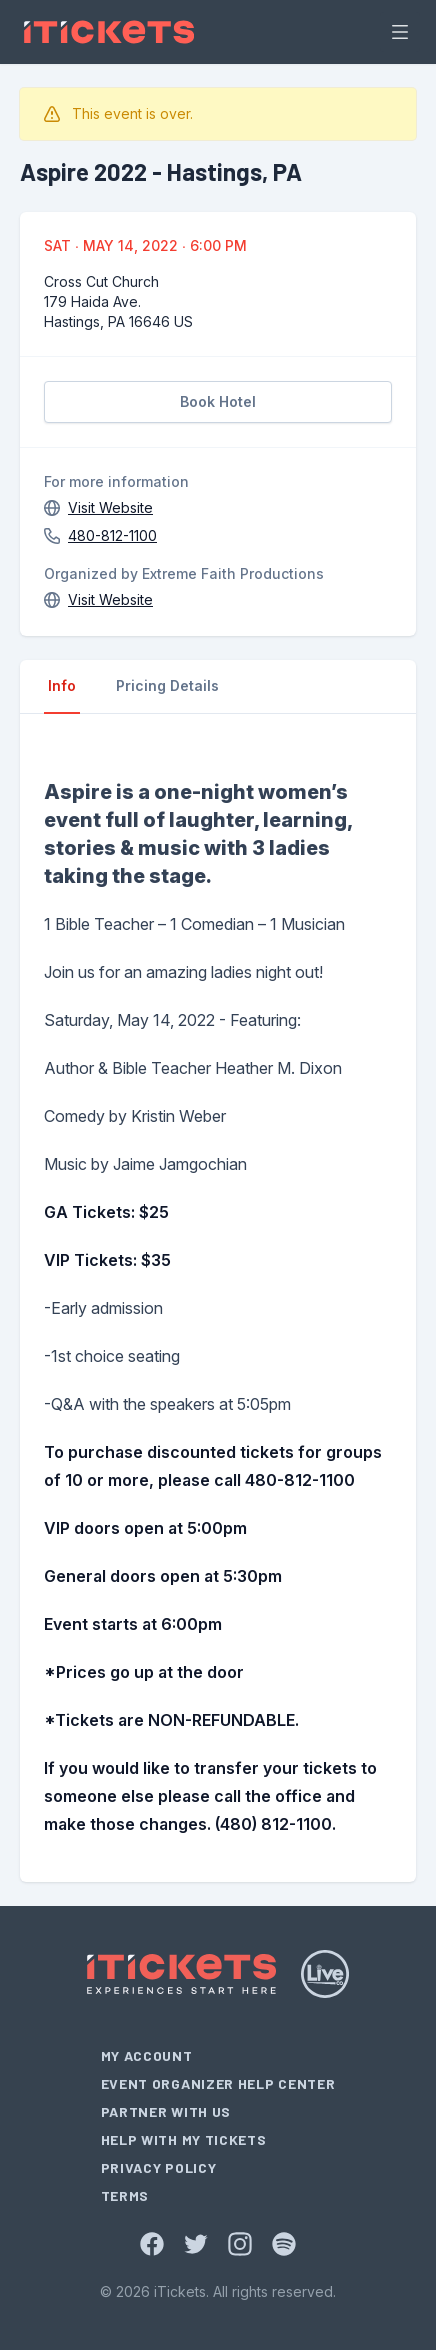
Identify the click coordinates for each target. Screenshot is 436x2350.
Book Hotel (218, 401)
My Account (147, 2055)
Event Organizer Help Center (218, 2083)
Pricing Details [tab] (167, 685)
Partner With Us (166, 2111)
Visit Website (110, 507)
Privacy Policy (159, 2167)
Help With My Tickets (184, 2139)
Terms (125, 2195)
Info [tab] (62, 685)
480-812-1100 (112, 535)
